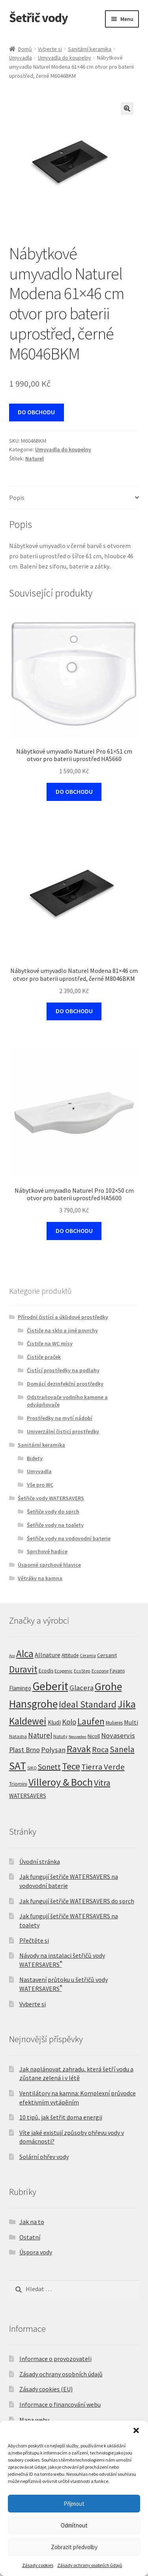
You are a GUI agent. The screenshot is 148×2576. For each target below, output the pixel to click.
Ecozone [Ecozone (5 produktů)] (100, 1671)
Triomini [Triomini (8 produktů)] (18, 1783)
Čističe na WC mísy (50, 1343)
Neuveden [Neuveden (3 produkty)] (77, 1736)
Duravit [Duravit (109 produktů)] (23, 1669)
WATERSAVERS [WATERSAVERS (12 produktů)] (27, 1796)
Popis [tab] (16, 497)
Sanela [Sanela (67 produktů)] (122, 1749)
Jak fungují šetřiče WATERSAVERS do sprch (76, 1901)
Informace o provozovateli (55, 2359)
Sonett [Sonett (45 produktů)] (49, 1767)
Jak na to (31, 2222)
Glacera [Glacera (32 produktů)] (81, 1687)
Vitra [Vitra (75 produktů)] (102, 1782)
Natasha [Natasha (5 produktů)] (18, 1736)
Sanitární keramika (89, 48)
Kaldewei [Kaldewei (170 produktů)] (28, 1721)
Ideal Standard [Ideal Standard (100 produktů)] (87, 1704)
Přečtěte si (34, 1940)
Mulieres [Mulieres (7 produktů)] (114, 1722)
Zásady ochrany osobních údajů (89, 2565)
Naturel (34, 458)
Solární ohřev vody (44, 2157)
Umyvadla (20, 57)
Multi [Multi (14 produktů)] (131, 1722)
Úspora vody (35, 2252)
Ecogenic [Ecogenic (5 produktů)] (63, 1671)
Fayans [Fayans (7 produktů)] (117, 1670)
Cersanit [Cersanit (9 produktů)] (107, 1655)
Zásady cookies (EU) (46, 2389)
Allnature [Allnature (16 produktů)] (47, 1655)
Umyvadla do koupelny (64, 57)
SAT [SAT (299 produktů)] (17, 1765)
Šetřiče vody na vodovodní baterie (69, 1538)
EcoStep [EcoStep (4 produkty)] (82, 1671)
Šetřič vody (38, 18)
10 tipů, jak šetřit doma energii (60, 2117)
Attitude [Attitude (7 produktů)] (70, 1655)
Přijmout (74, 2503)
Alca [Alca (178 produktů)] (25, 1653)
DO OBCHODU (36, 412)
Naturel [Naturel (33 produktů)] (40, 1735)
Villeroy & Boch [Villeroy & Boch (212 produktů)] (60, 1782)
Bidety (35, 1458)
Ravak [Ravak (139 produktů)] (79, 1749)
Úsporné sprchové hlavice (49, 1564)
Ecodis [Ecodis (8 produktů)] (46, 1670)
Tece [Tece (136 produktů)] (71, 1766)
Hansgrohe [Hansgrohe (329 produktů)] (33, 1704)
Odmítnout (74, 2525)
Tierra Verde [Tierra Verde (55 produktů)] (103, 1767)
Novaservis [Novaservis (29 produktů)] (118, 1735)
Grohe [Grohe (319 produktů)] (108, 1686)
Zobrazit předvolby (74, 2547)
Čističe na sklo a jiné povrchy (62, 1330)
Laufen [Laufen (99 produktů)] (91, 1721)
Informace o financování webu (60, 2404)
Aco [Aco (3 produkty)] (12, 1655)
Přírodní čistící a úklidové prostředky (63, 1317)
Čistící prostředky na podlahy (63, 1370)
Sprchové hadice (47, 1551)
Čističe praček (44, 1356)
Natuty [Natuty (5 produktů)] (60, 1736)
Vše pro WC (40, 1484)
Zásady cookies (37, 2565)
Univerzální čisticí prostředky (63, 1431)
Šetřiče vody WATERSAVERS (51, 1498)
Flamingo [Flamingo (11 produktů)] (20, 1688)
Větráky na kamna (40, 1578)
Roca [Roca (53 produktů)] (100, 1749)
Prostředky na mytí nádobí (59, 1418)
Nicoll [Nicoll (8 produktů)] (94, 1736)
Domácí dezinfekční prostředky (65, 1383)
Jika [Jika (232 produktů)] (127, 1703)
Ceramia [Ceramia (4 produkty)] (88, 1655)
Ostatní (29, 2237)
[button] (136, 2430)
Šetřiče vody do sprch (53, 1511)
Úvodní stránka (39, 1861)
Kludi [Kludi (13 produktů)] (54, 1722)
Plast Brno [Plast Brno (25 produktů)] (24, 1749)
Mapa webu (34, 2420)
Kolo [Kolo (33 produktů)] (69, 1722)
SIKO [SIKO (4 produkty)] (32, 1768)
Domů (25, 48)
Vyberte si (50, 48)
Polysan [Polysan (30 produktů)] (53, 1749)
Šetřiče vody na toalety (55, 1524)
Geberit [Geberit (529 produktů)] (50, 1686)
